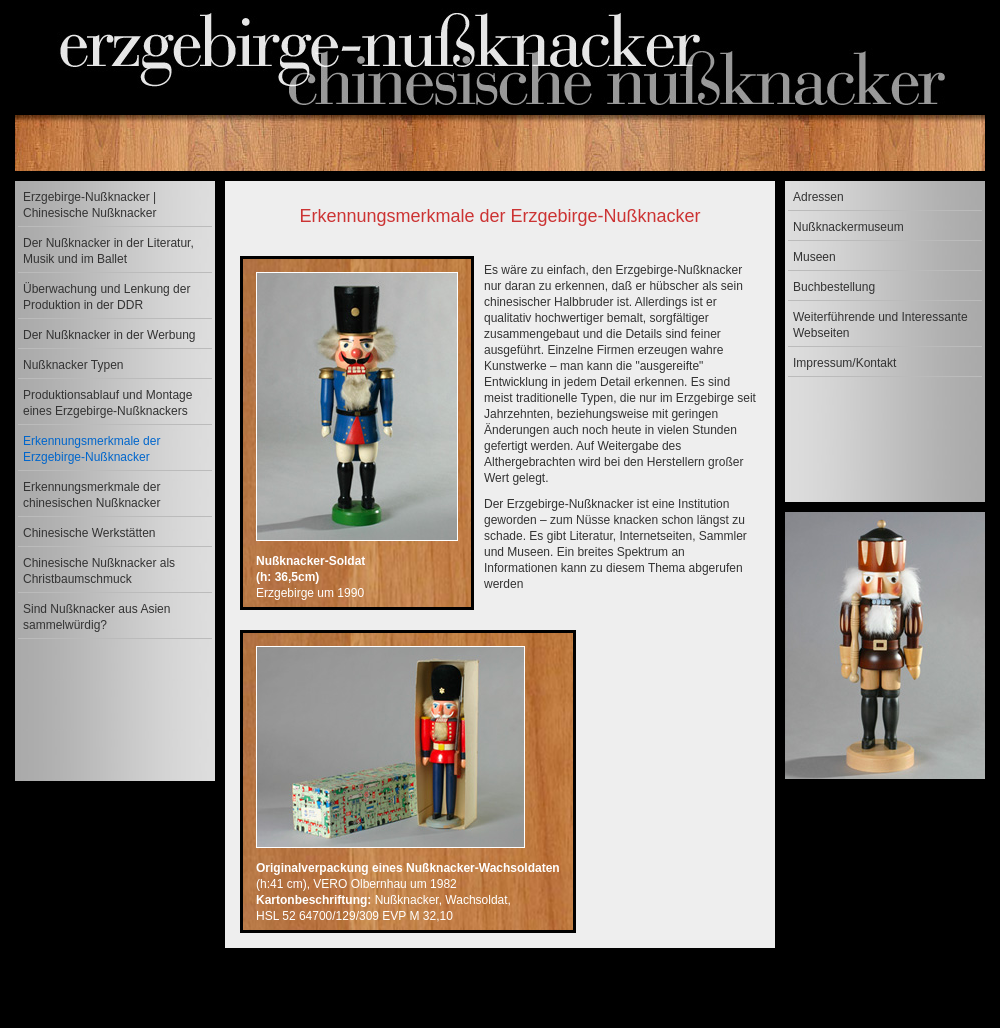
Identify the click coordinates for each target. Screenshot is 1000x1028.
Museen (814, 257)
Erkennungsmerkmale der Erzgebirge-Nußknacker (91, 449)
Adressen (818, 197)
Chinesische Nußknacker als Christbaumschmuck (99, 571)
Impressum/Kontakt (844, 363)
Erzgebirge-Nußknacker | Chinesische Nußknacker (89, 205)
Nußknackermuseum (848, 227)
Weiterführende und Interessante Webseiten (880, 325)
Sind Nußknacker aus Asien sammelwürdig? (96, 617)
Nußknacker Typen (73, 365)
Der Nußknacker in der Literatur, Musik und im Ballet (108, 251)
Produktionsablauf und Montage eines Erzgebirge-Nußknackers (107, 403)
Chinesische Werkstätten (89, 533)
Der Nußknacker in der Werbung (109, 335)
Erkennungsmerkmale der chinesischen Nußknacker (91, 495)
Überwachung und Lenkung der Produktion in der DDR (106, 297)
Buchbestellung (834, 287)
